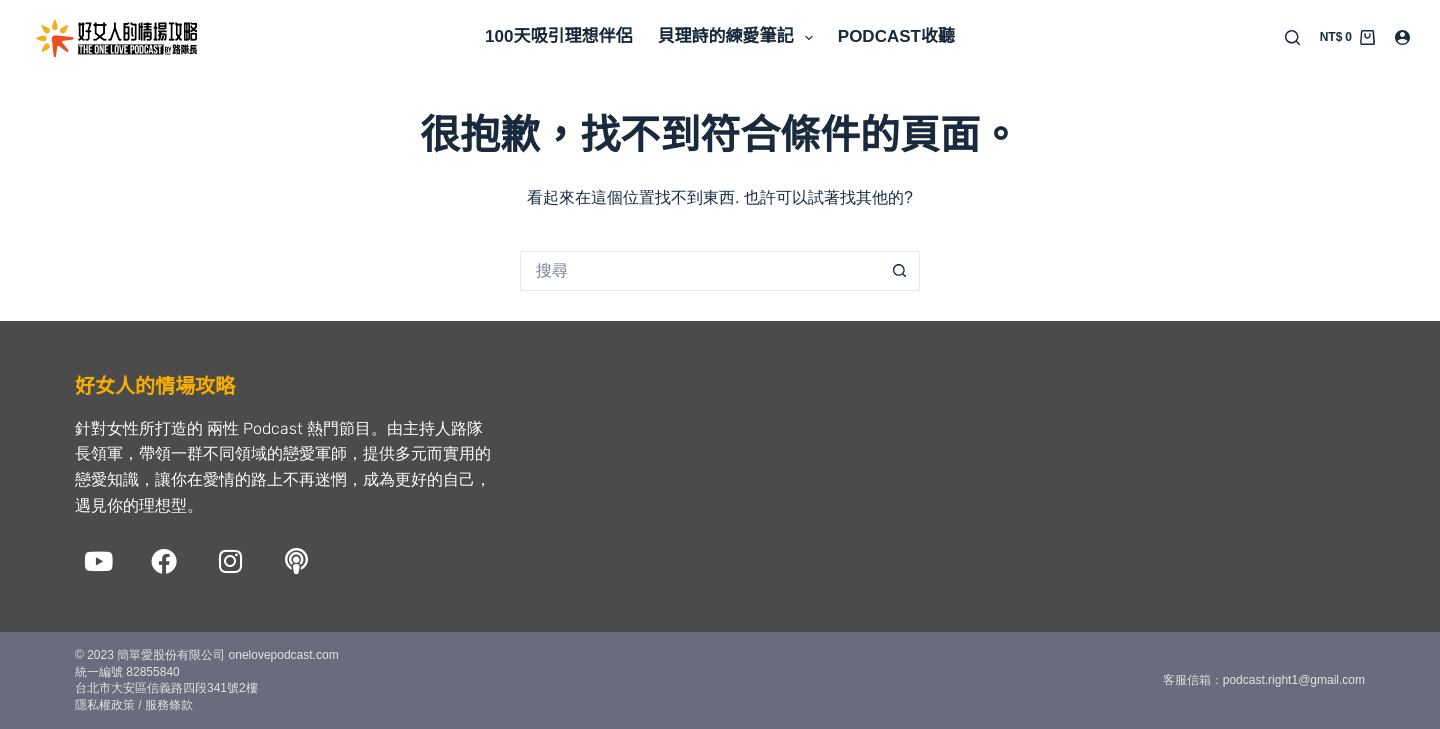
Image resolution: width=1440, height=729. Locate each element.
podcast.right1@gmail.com (1294, 680)
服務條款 (169, 705)
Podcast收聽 (896, 36)
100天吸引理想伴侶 (558, 36)
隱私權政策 (105, 705)
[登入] (1402, 37)
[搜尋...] (700, 271)
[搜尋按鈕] (900, 271)
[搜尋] (1292, 37)
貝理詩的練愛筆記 (738, 38)
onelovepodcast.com (281, 655)
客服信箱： (1193, 680)
